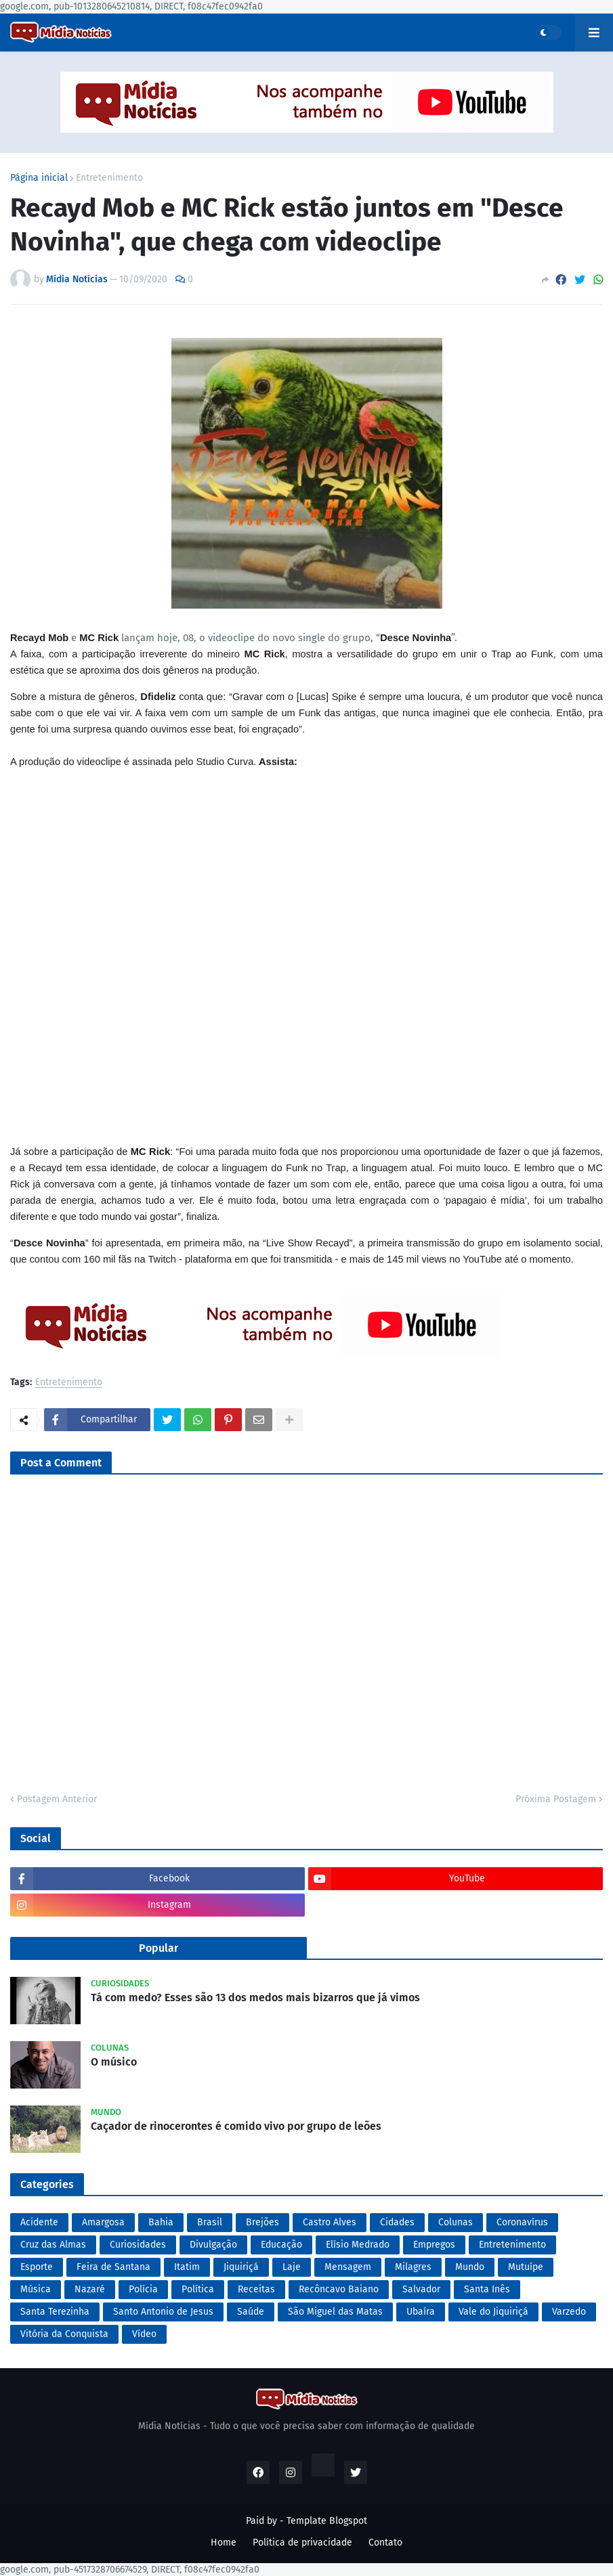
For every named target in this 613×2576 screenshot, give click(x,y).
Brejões (262, 2222)
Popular (158, 1948)
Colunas (455, 2222)
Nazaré (90, 2289)
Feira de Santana (113, 2267)
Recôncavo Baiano (339, 2289)
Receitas (256, 2289)
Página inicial (39, 178)
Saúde (250, 2311)
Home (223, 2542)
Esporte (36, 2267)
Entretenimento (109, 178)
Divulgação (213, 2244)
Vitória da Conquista (64, 2334)
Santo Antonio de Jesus (163, 2311)
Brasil (209, 2222)
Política (198, 2289)
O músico (114, 2061)
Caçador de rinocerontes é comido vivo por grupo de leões (236, 2126)
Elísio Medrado (357, 2244)
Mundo (469, 2267)
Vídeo (144, 2334)
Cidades (397, 2222)
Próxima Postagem (555, 1799)
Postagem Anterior (57, 1799)
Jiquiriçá (241, 2267)
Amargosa (103, 2222)
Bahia (160, 2222)
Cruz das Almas (53, 2244)
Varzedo (569, 2311)
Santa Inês (487, 2289)
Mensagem (347, 2267)
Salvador (421, 2289)
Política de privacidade (302, 2542)
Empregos (434, 2244)
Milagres (413, 2267)
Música (35, 2289)
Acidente (39, 2222)
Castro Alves (329, 2222)
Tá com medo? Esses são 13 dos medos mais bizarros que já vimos (255, 1997)
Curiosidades (138, 2244)
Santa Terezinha (54, 2311)
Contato (385, 2542)
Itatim (187, 2267)
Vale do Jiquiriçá (493, 2311)
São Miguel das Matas (335, 2311)
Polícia (143, 2289)
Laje (291, 2267)
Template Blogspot (327, 2521)
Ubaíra (420, 2311)
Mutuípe (525, 2267)
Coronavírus (522, 2222)
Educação (281, 2244)
